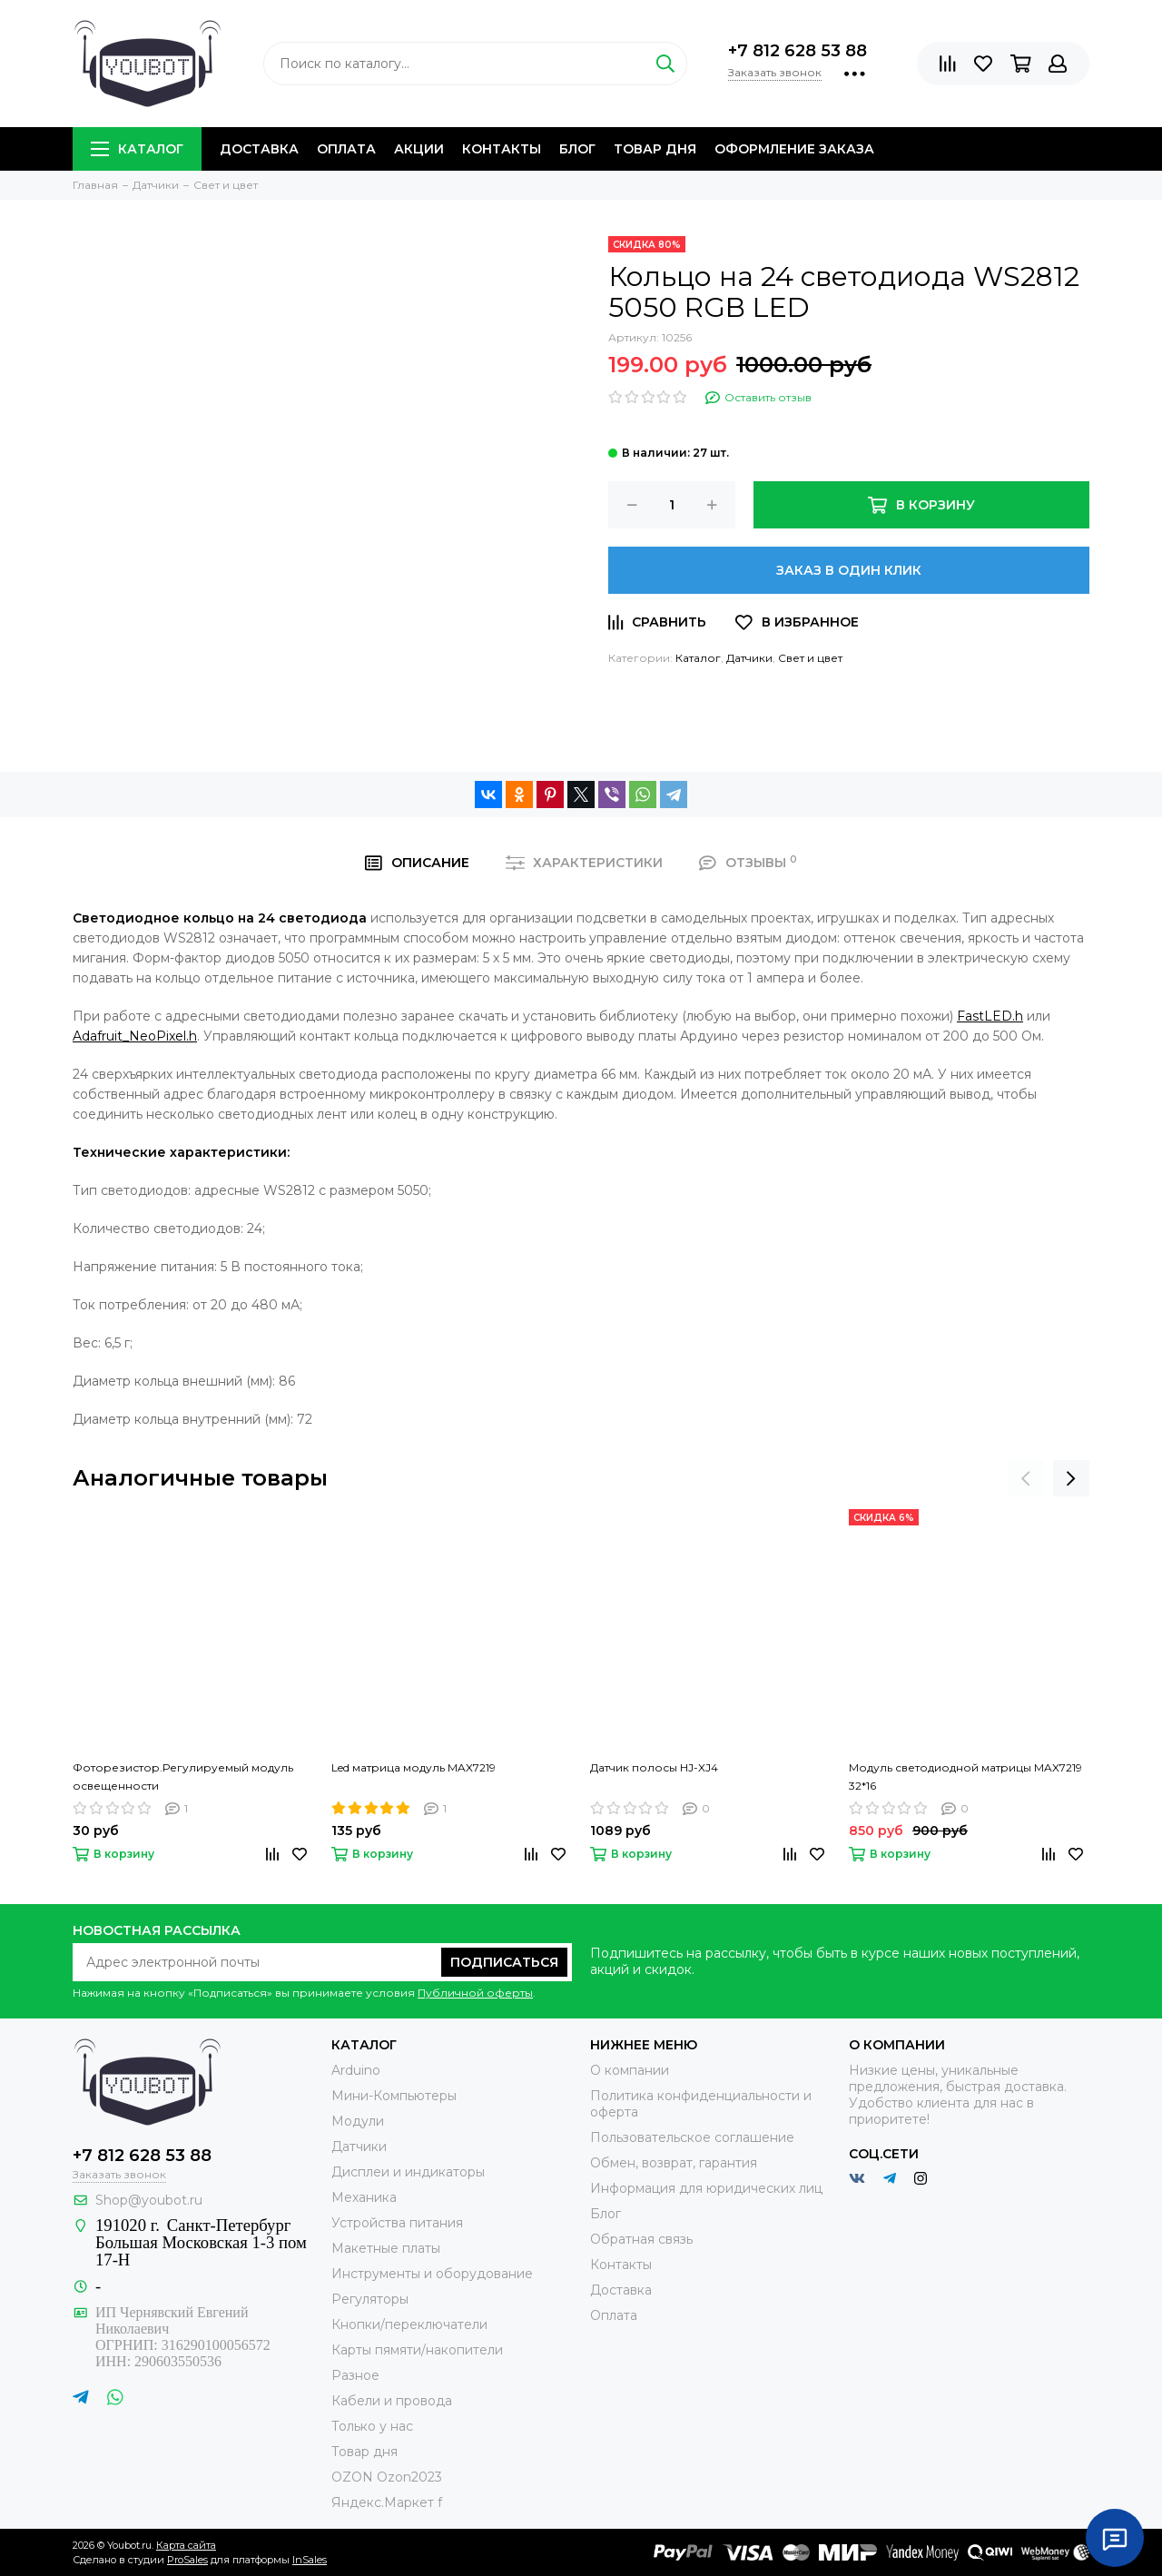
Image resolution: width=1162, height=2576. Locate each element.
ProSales (187, 2559)
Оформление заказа (794, 149)
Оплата (346, 149)
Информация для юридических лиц (706, 2188)
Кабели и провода (391, 2401)
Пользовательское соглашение (692, 2137)
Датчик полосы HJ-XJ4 (654, 1767)
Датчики (749, 658)
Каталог (137, 149)
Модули (357, 2121)
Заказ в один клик (848, 570)
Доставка (259, 149)
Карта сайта (186, 2545)
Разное (355, 2375)
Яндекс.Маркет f (386, 2502)
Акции (419, 149)
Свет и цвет (810, 658)
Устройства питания (397, 2223)
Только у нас (372, 2426)
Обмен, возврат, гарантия (673, 2163)
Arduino (355, 2070)
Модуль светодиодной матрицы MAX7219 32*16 (965, 1776)
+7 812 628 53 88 (797, 51)
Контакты (501, 149)
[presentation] (1026, 1478)
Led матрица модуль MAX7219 (413, 1767)
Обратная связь (641, 2239)
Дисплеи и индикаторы (408, 2172)
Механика (364, 2197)
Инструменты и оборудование (432, 2273)
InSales (309, 2559)
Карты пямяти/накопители (417, 2350)
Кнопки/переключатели (409, 2324)
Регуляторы (370, 2299)
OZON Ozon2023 (386, 2477)
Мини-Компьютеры (394, 2095)
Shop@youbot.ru (148, 2200)
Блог (577, 149)
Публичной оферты (475, 1992)
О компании (629, 2070)
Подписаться (504, 1962)
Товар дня (655, 149)
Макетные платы (385, 2248)
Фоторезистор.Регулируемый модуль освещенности (183, 1776)
